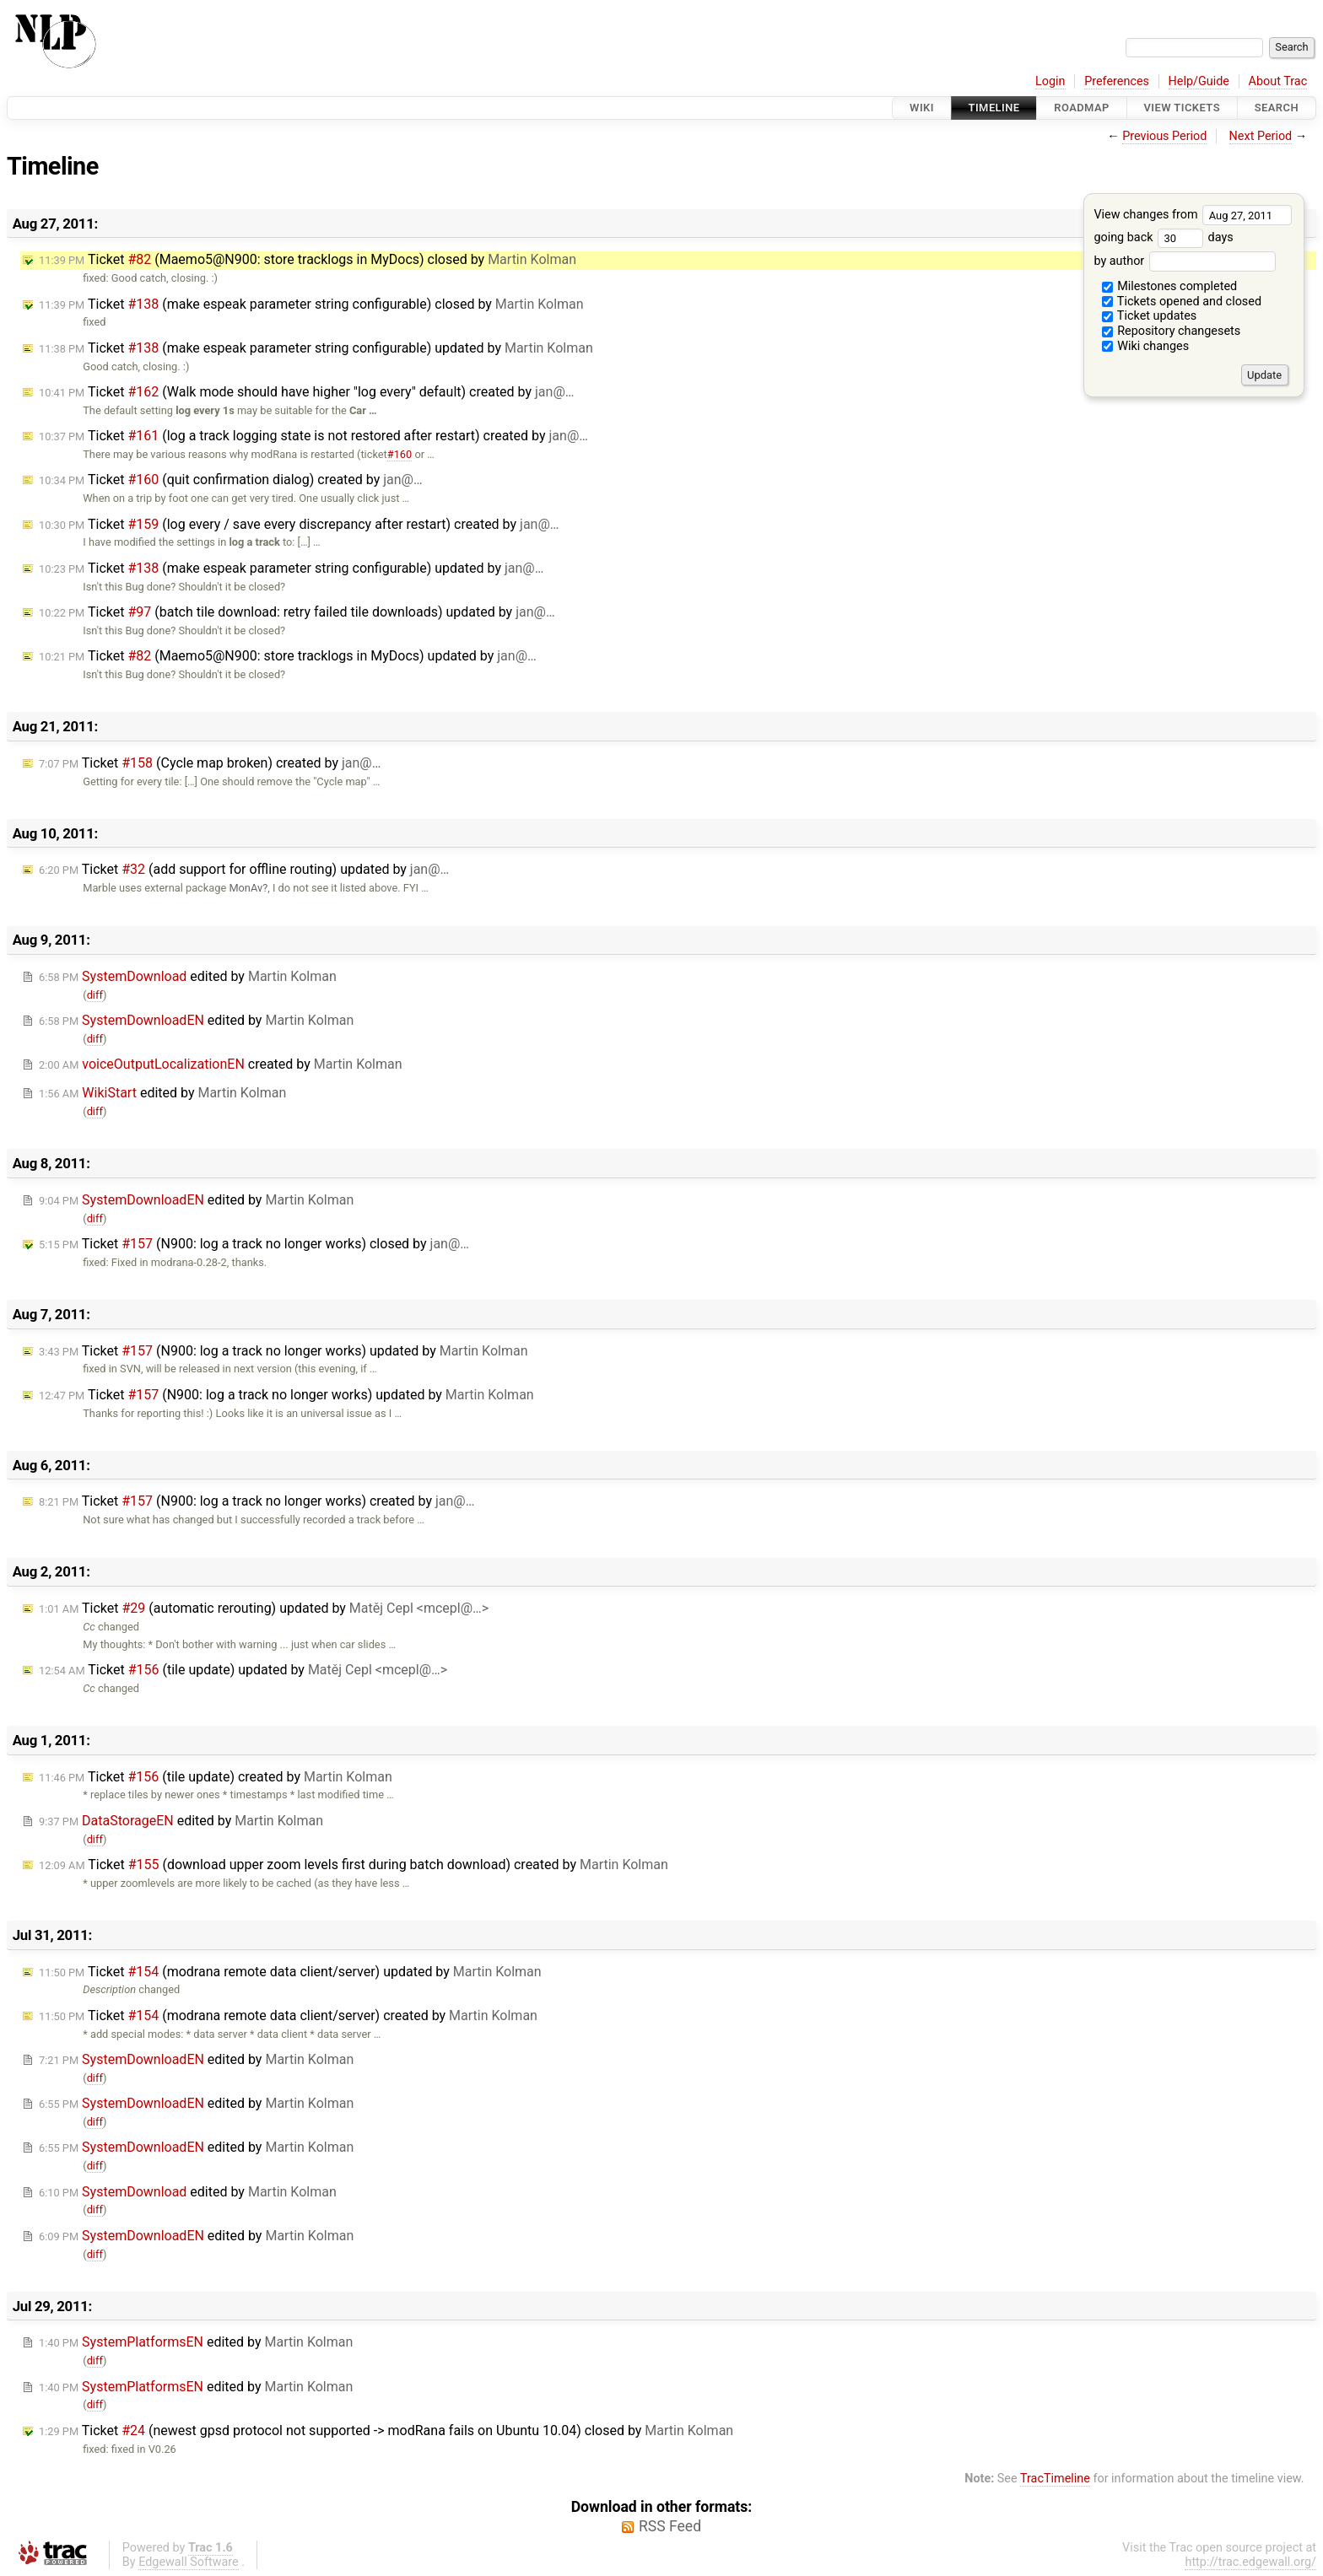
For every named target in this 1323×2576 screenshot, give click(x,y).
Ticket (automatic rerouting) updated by (264, 1608)
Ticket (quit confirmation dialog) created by (231, 480)
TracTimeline (1055, 2478)
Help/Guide (1199, 81)
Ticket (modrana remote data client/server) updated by (290, 1972)
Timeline (994, 107)
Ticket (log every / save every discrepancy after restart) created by (299, 524)
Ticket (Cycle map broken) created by (210, 763)
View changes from (1193, 214)
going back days (1163, 237)
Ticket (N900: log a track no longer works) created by (256, 1501)
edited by (188, 976)
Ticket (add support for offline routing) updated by (244, 869)
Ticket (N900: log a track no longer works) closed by (254, 1244)
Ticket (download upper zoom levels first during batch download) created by (353, 1865)
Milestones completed (1170, 286)
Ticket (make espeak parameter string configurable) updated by (316, 348)
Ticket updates (1149, 316)
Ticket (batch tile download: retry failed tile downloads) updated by (297, 612)
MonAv (245, 887)
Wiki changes (1146, 346)
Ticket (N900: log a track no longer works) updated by (283, 1351)
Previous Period (1164, 136)
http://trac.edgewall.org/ (1250, 2562)
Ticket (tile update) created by (215, 1777)
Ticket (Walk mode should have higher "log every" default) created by (306, 392)
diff (95, 995)
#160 (399, 454)
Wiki (922, 107)
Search (1277, 107)
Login (1050, 81)
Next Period (1261, 136)
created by (220, 1064)
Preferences (1116, 81)
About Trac (1278, 81)
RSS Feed (670, 2526)
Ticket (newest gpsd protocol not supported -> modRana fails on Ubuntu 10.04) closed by (386, 2430)
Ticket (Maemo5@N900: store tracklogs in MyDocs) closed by (307, 259)
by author (1184, 261)
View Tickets (1182, 107)
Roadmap (1082, 107)
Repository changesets (1171, 331)
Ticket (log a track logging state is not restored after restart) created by (313, 436)
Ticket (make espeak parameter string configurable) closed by (311, 304)
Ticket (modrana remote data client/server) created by (288, 2015)
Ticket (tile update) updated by (243, 1670)
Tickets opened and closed (1181, 301)
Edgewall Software (188, 2562)
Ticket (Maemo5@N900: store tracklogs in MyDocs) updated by (288, 656)
